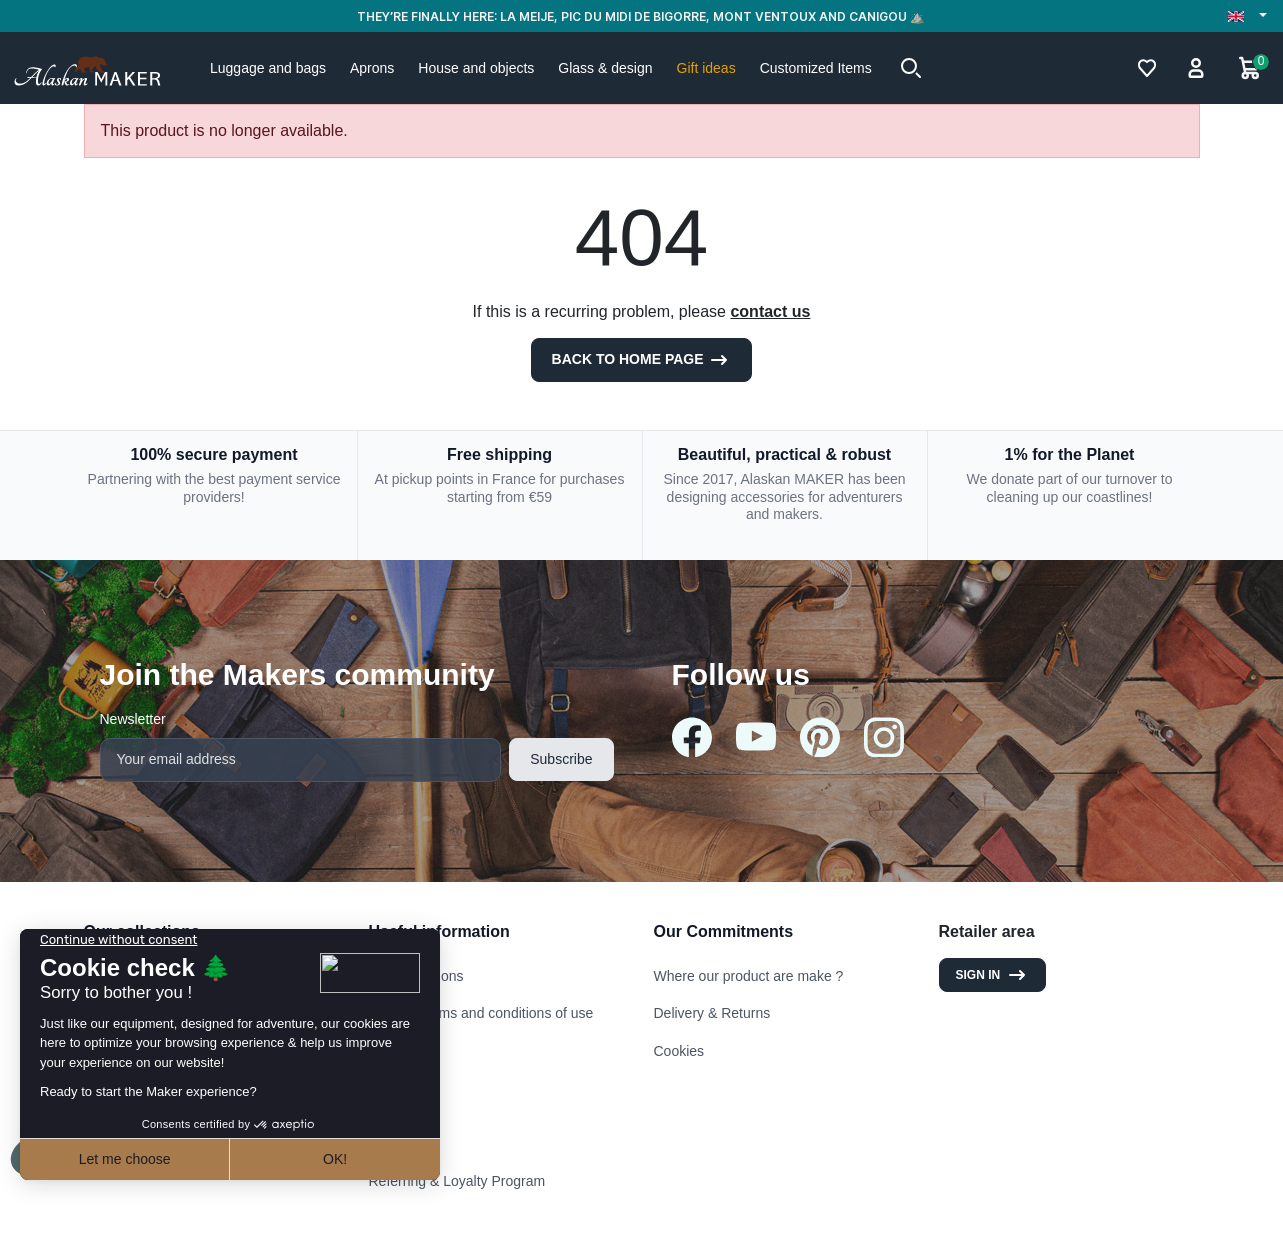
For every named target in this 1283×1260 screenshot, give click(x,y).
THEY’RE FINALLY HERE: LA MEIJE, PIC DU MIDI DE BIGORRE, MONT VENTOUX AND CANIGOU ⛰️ (641, 16)
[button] (911, 68)
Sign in (993, 975)
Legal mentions (416, 976)
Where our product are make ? (749, 976)
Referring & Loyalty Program (457, 1181)
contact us (770, 311)
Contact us (402, 1068)
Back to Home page (642, 360)
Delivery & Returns (712, 1013)
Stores (389, 1106)
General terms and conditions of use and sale (481, 1022)
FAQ (383, 1143)
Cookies (679, 1051)
